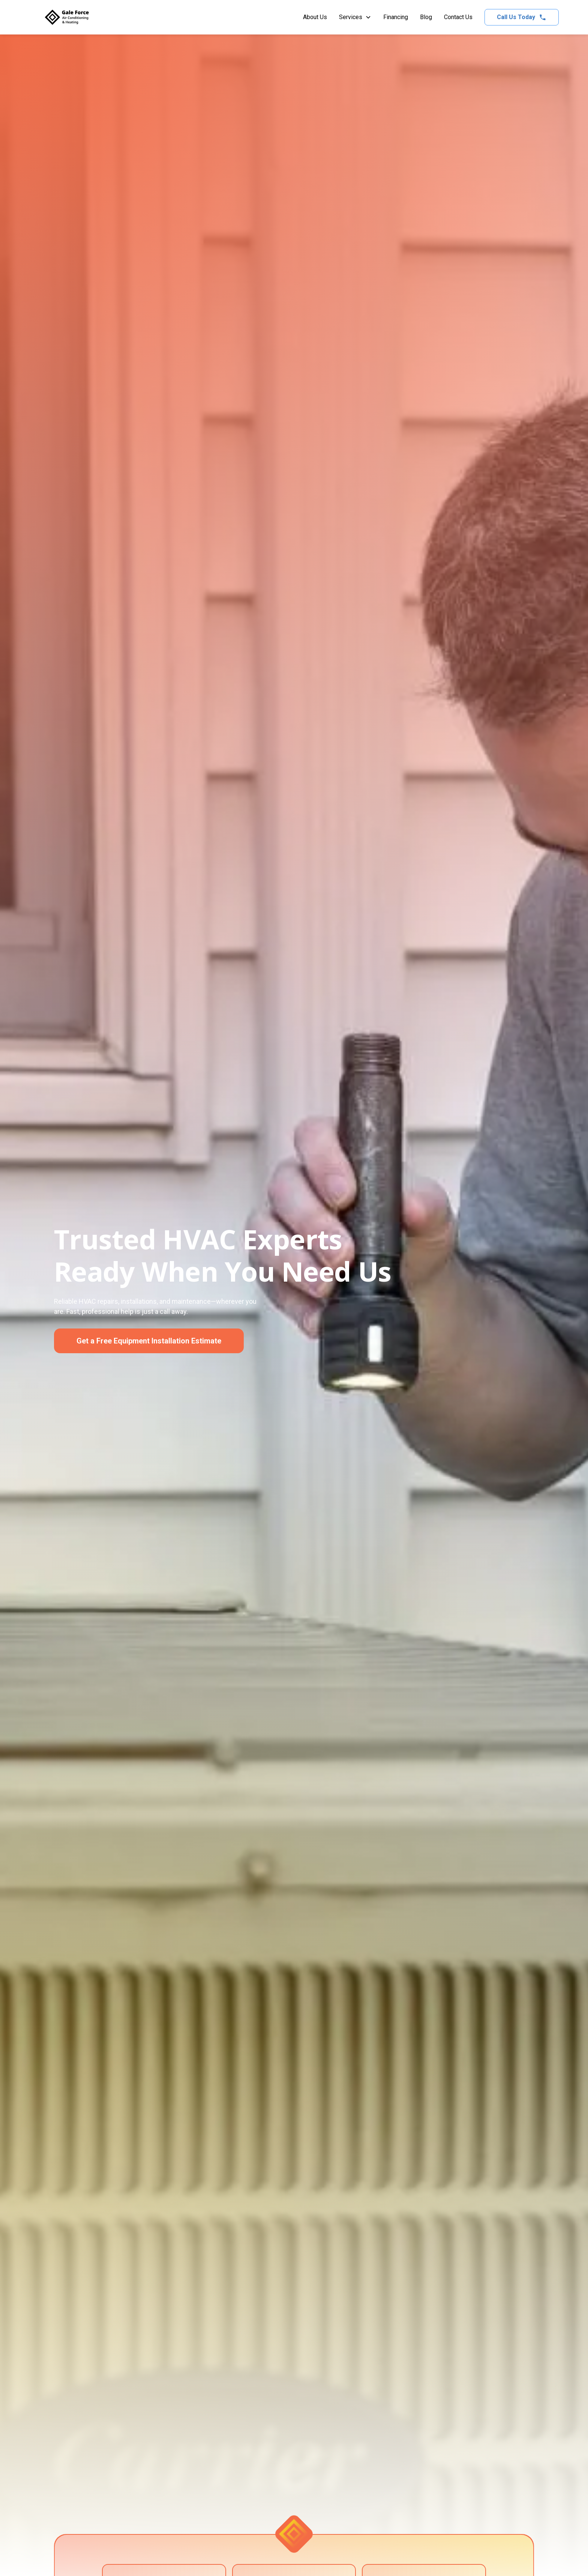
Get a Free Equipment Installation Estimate (148, 1340)
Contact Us (458, 17)
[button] (355, 17)
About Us (315, 17)
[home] (66, 17)
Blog (426, 17)
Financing (395, 17)
